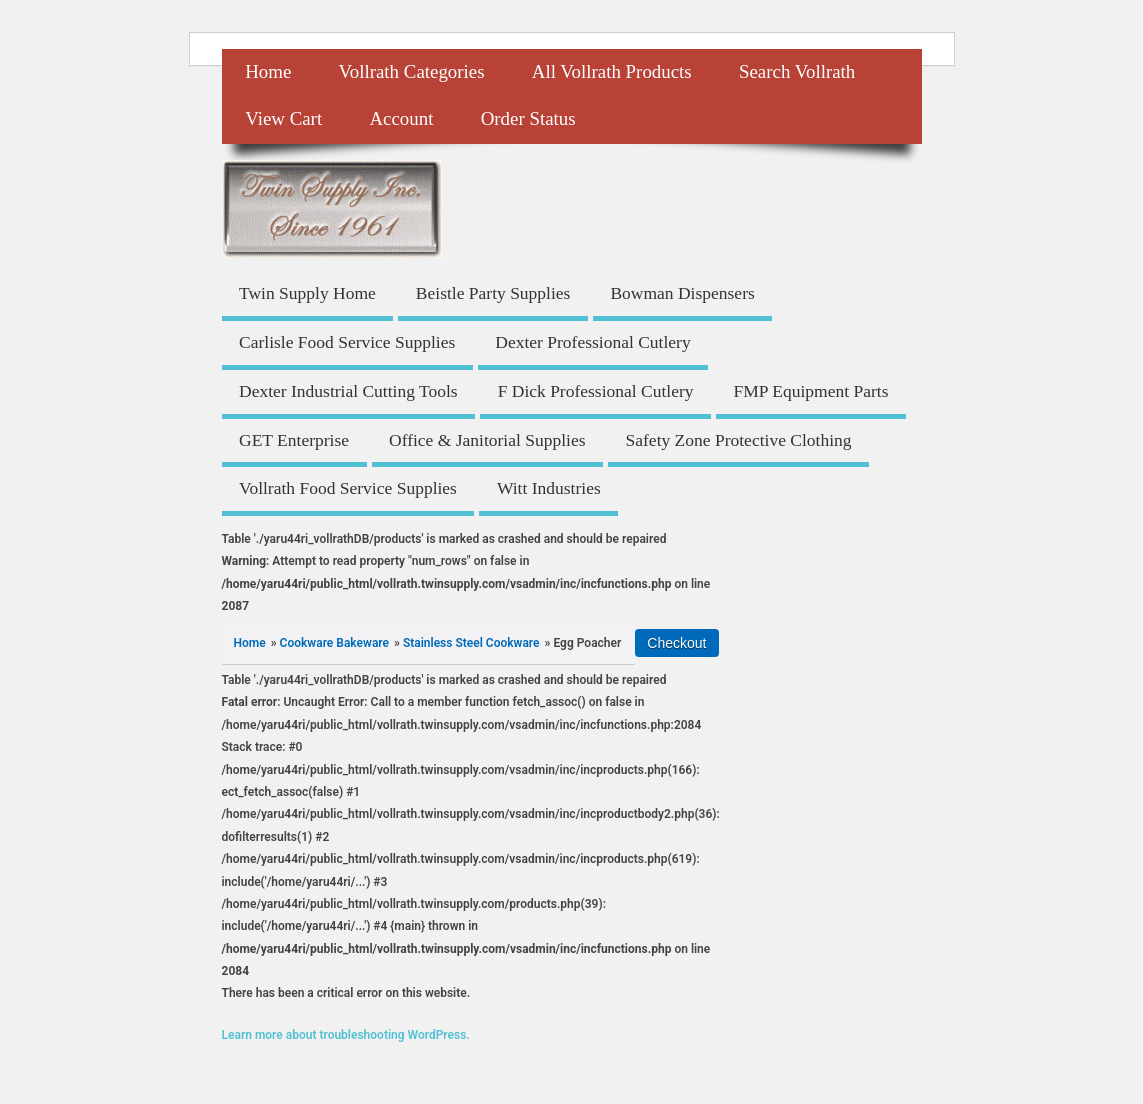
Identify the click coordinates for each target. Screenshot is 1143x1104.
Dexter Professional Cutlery (592, 342)
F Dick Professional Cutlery (596, 391)
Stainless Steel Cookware (471, 643)
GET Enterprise (294, 440)
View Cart (283, 118)
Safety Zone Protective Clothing (739, 440)
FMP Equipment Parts (811, 391)
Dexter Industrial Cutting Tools (348, 391)
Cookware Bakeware (334, 643)
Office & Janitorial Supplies (487, 440)
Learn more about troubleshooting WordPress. (346, 1035)
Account (401, 118)
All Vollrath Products (612, 71)
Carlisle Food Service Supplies (347, 342)
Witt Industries (549, 488)
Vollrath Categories (412, 71)
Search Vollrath (797, 71)
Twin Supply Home (307, 293)
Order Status (528, 118)
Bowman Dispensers (682, 293)
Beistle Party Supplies (493, 293)
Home (268, 71)
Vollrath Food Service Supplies (348, 488)
